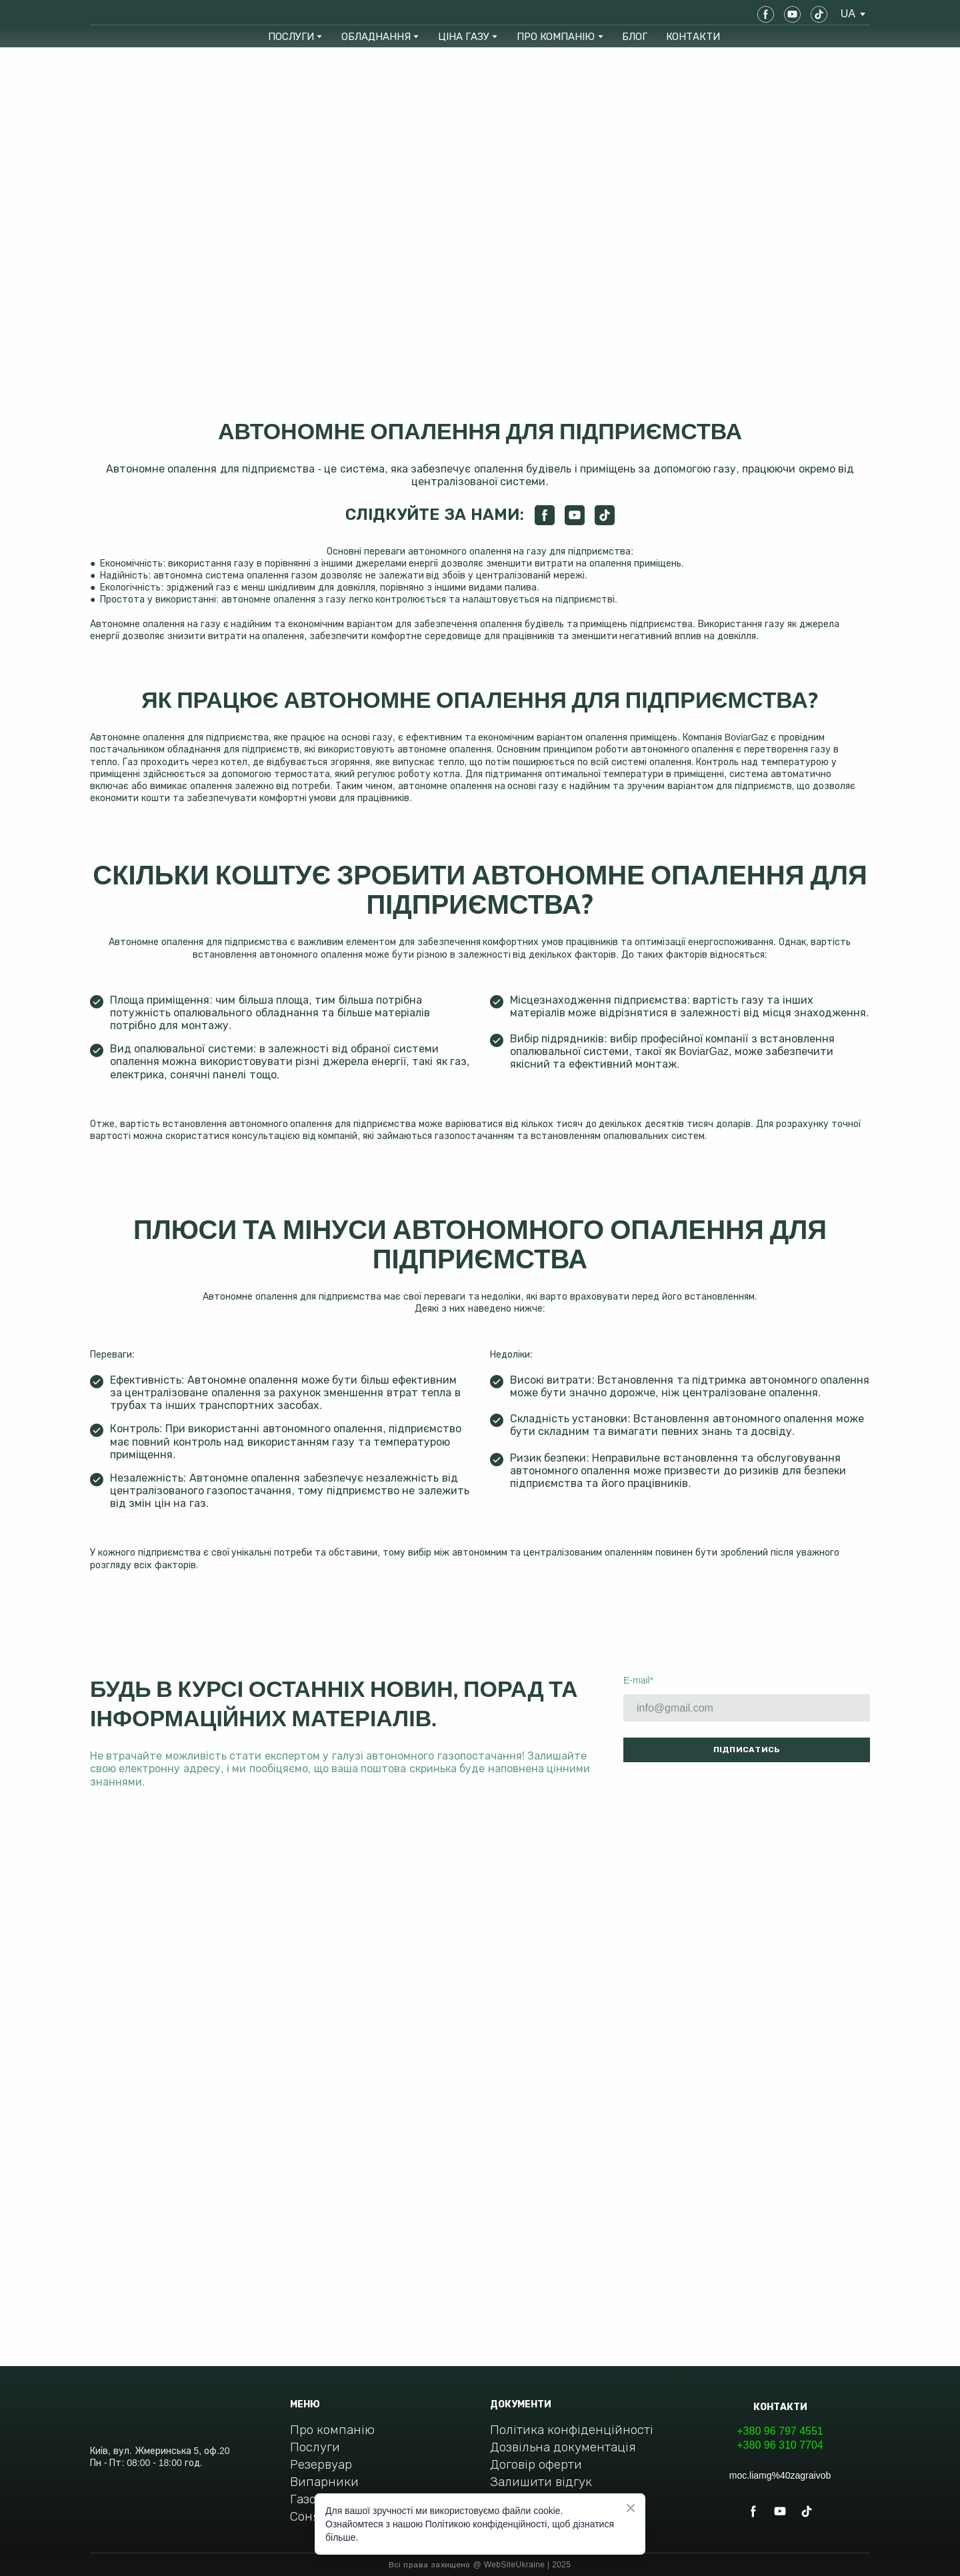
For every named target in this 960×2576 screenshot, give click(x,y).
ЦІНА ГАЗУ (463, 36)
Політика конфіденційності (571, 2430)
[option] (848, 14)
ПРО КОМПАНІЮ (556, 36)
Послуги (315, 2447)
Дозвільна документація (563, 2447)
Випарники (324, 2482)
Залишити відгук (541, 2482)
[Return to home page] (137, 14)
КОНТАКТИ (693, 36)
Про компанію (332, 2430)
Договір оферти (536, 2464)
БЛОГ (634, 36)
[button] (765, 14)
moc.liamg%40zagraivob (780, 2475)
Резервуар (321, 2464)
